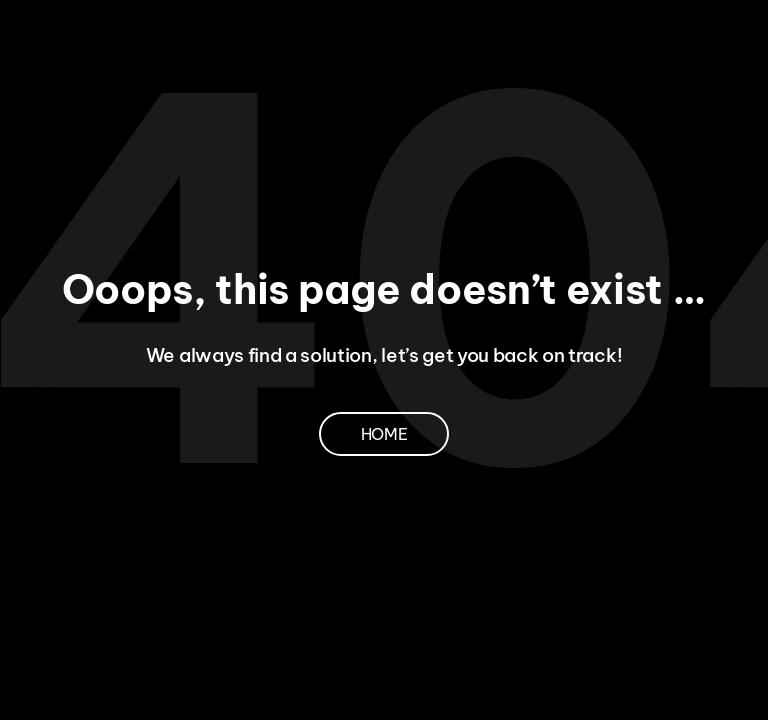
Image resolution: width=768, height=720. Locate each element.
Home (384, 434)
